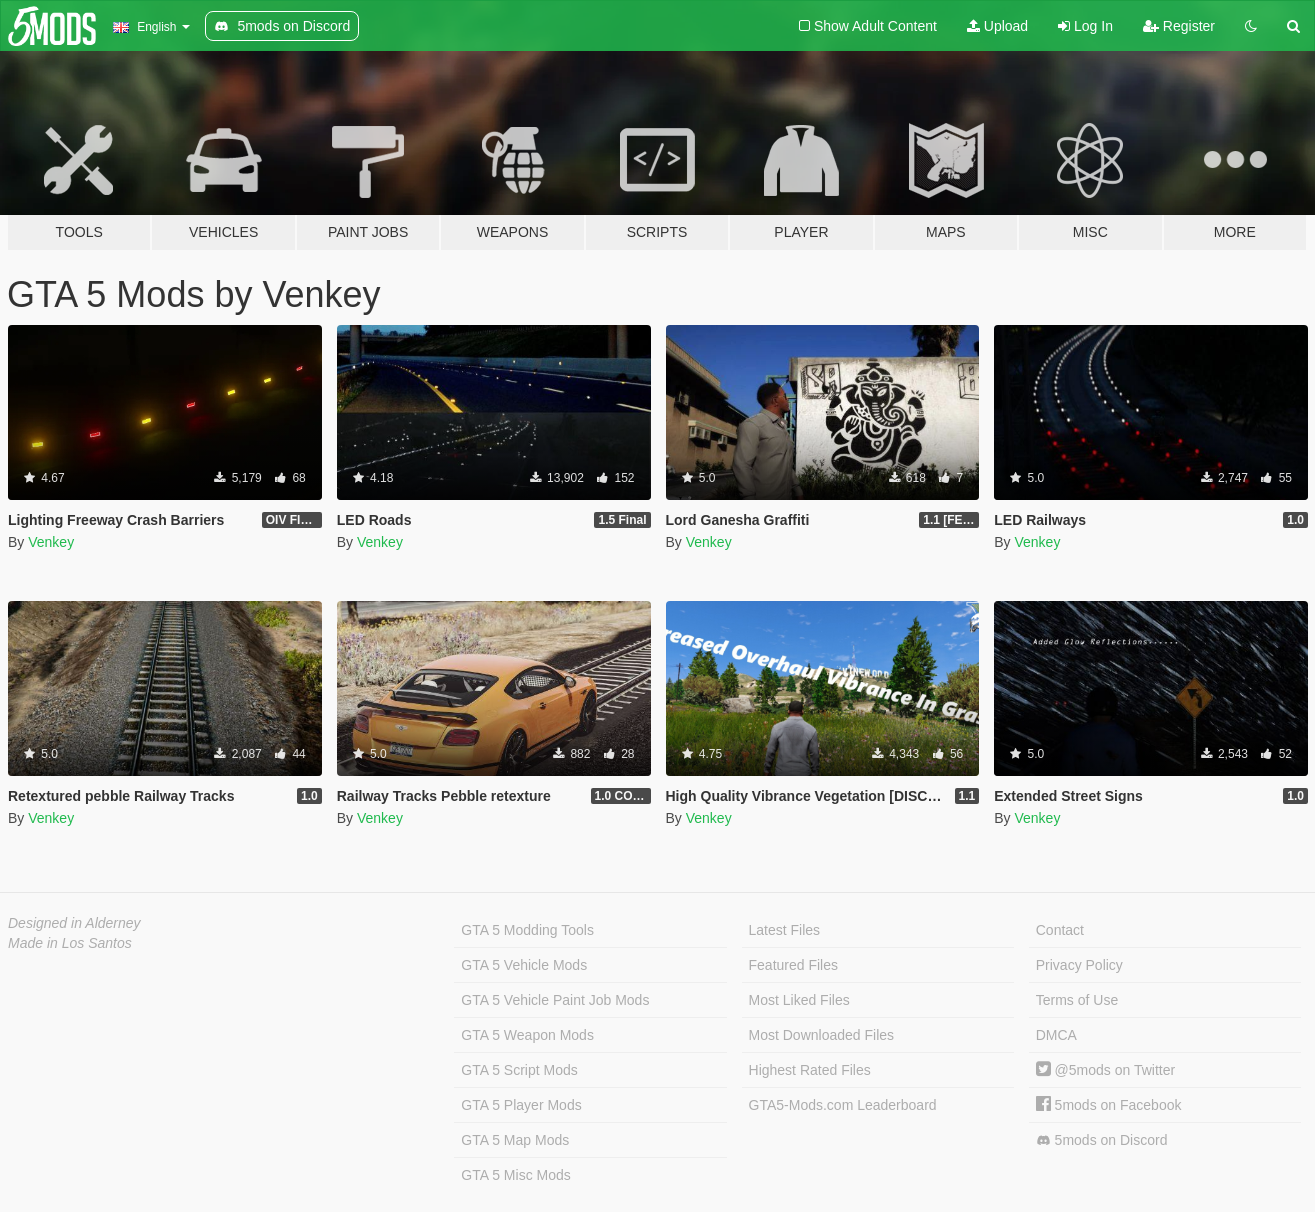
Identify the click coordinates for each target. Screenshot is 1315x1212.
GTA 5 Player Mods (521, 1105)
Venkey (51, 542)
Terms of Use (1077, 1000)
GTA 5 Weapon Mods (527, 1035)
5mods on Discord (1102, 1140)
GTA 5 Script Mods (519, 1070)
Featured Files (793, 965)
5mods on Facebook (1109, 1105)
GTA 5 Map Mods (515, 1140)
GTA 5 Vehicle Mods (524, 965)
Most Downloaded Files (822, 1035)
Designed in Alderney (74, 923)
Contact (1060, 930)
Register (1179, 26)
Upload (997, 26)
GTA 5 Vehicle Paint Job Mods (555, 1000)
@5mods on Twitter (1105, 1070)
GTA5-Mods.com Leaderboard (843, 1105)
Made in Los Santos (70, 943)
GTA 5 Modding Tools (527, 930)
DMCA (1056, 1035)
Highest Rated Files (810, 1070)
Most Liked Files (799, 1000)
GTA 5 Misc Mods (515, 1175)
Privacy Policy (1079, 965)
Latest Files (785, 930)
